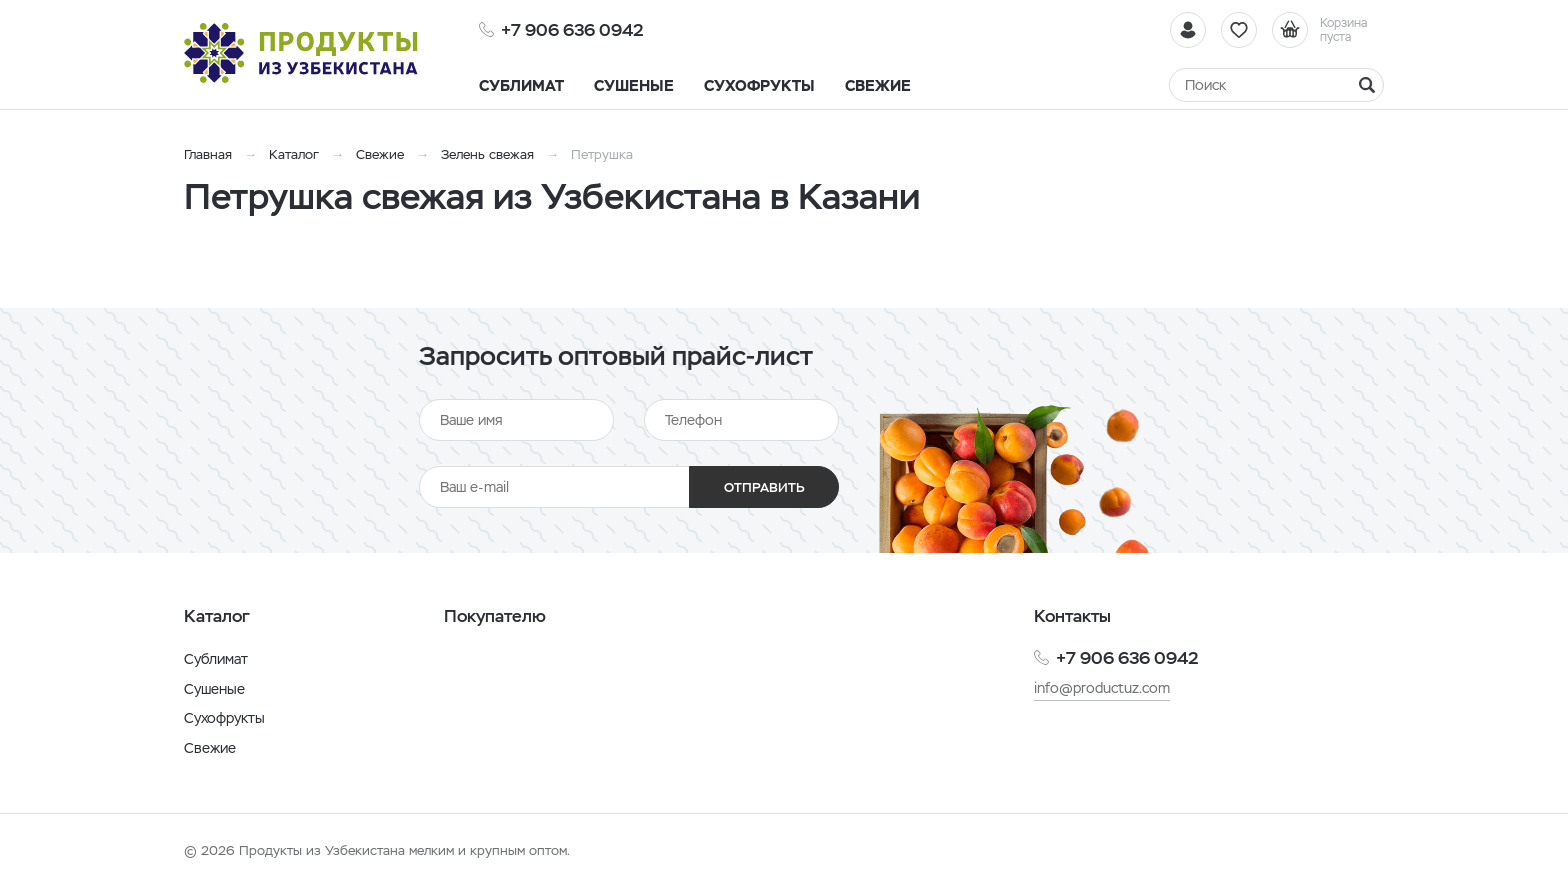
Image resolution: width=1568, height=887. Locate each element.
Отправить (764, 487)
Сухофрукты (224, 718)
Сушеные (214, 689)
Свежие (380, 154)
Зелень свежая (487, 154)
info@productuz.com (1102, 688)
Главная (208, 154)
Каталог (294, 154)
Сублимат (216, 659)
